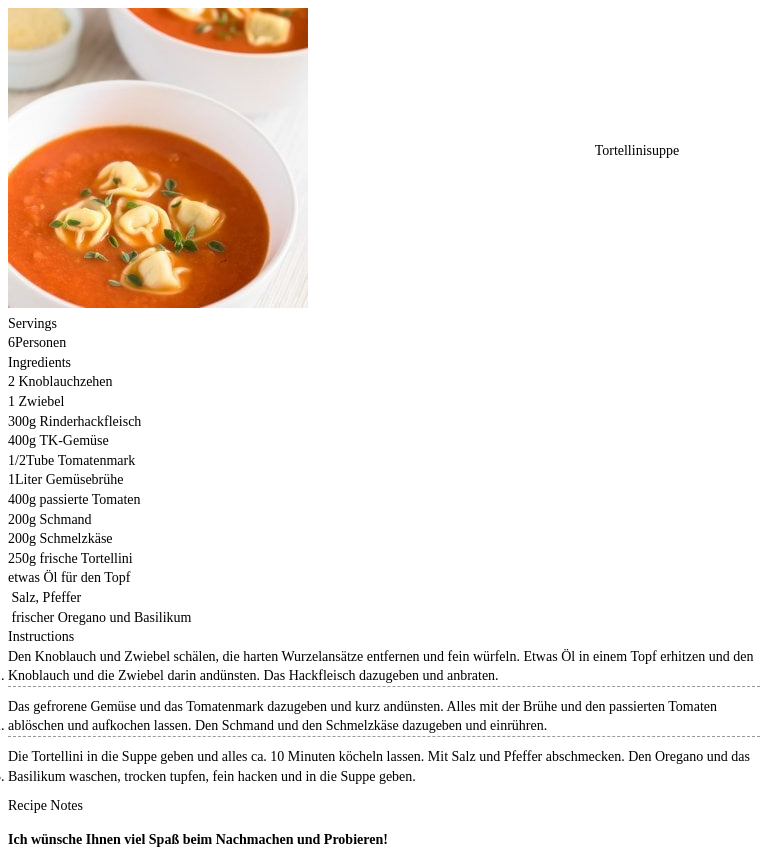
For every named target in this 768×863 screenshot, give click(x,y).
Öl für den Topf (86, 577)
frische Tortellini (86, 558)
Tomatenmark (97, 460)
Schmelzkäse (76, 538)
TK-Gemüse (74, 440)
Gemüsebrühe (85, 479)
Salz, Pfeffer (47, 597)
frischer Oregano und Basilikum (102, 617)
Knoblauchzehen (66, 381)
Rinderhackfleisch (91, 421)
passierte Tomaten (90, 499)
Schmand (66, 519)
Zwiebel (42, 401)
